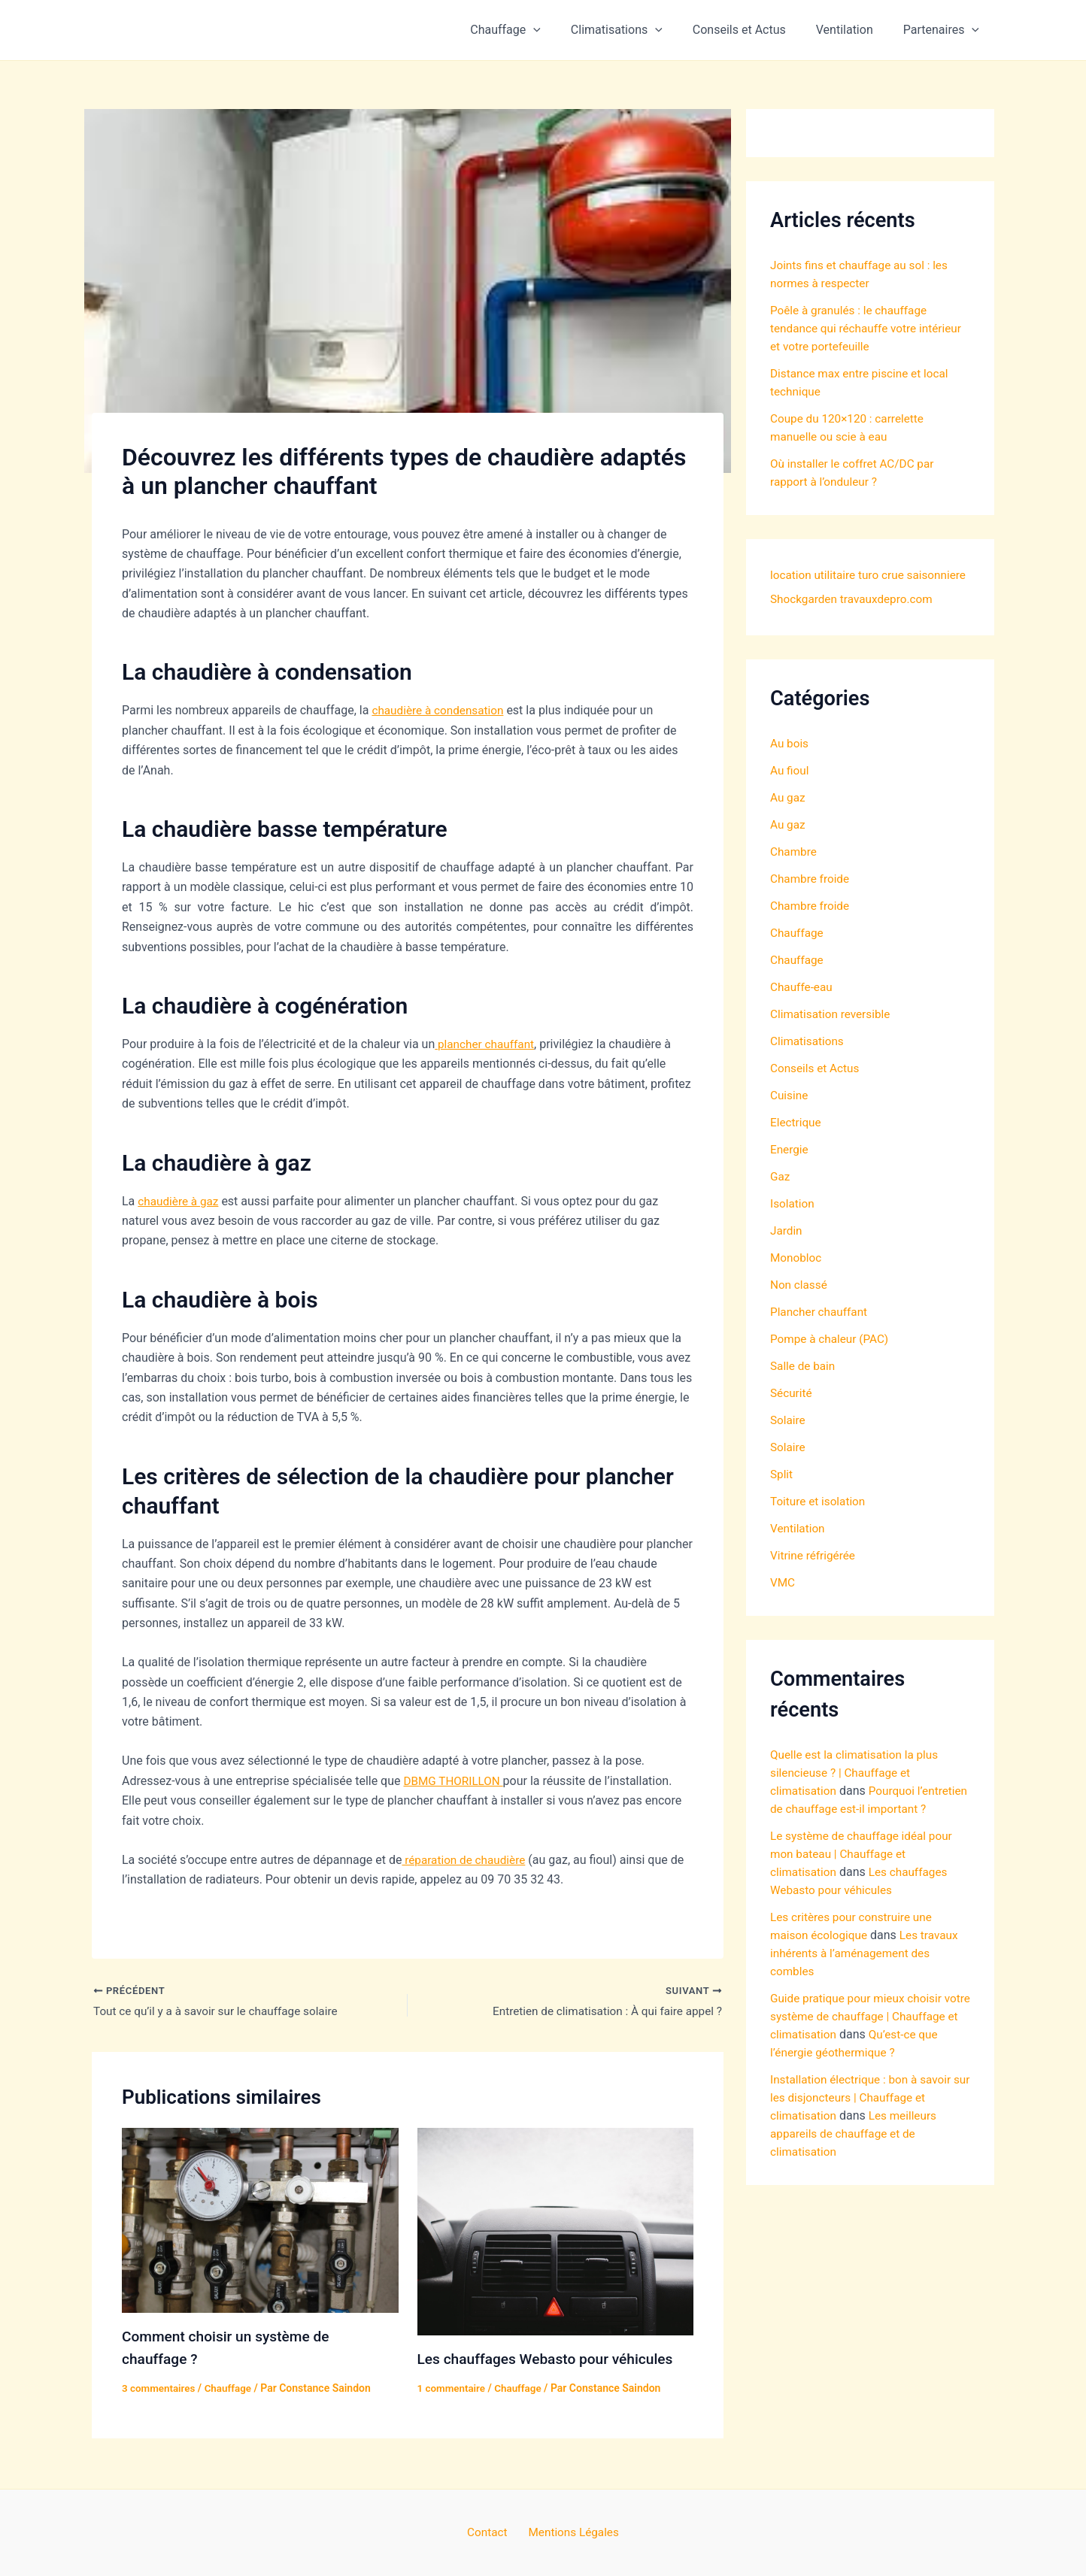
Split (782, 1498)
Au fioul (790, 794)
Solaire (788, 1444)
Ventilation (853, 30)
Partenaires (944, 30)
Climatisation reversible (833, 1038)
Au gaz (788, 821)
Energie (790, 1173)
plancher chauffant (486, 1044)
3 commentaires (160, 2388)
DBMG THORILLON (455, 1781)
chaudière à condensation (440, 710)
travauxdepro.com (818, 623)
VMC (783, 1606)
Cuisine (790, 1119)
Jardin (787, 1254)
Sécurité (792, 1417)
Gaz (780, 1200)
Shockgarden (870, 599)
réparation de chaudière (466, 1860)
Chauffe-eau (803, 1011)
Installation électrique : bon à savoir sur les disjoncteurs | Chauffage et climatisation (864, 2157)
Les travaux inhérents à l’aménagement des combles (867, 1995)
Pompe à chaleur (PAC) (831, 1363)
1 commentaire (453, 2389)
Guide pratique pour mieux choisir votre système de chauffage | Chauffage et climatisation (860, 2058)
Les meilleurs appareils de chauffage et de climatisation (856, 2193)
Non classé (800, 1309)
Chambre (794, 875)
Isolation (793, 1227)
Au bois (790, 767)
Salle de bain (804, 1390)
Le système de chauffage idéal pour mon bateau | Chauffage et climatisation (865, 1896)
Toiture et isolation (819, 1525)
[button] (560, 30)
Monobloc (797, 1281)
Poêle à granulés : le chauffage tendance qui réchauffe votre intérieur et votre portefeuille (870, 328)
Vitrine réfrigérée (814, 1579)
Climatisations (638, 30)
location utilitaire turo (827, 575)
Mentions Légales (570, 2532)
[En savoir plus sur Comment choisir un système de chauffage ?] (260, 2221)
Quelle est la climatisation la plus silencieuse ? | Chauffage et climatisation (858, 1796)
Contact (490, 2532)
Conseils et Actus (754, 30)
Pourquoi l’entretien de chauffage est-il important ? (847, 1833)
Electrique (797, 1146)
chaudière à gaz (180, 1201)
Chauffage (532, 30)
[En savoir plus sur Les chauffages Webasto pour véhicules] (555, 2232)
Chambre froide (811, 903)
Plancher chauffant (821, 1336)
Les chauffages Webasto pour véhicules (551, 2360)
